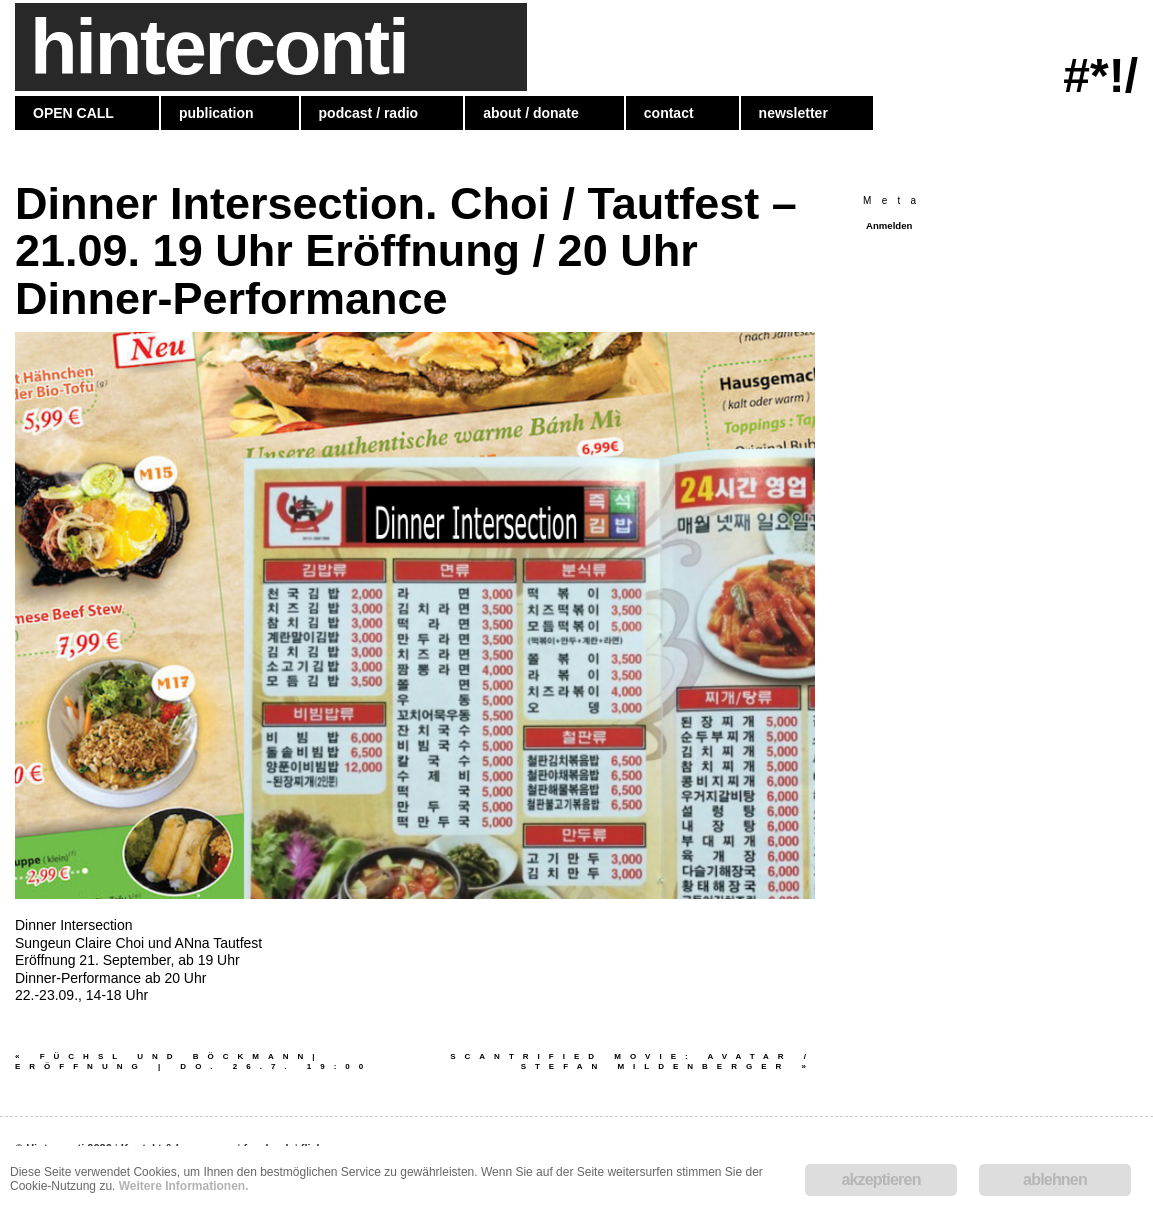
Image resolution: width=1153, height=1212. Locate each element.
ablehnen (1055, 1179)
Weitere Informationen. (184, 1186)
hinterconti (218, 47)
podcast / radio (369, 113)
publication (216, 113)
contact (669, 113)
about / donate (531, 113)
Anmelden (889, 225)
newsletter (793, 113)
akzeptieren (880, 1179)
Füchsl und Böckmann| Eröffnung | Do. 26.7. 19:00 (199, 1061)
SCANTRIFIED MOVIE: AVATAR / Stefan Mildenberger (632, 1061)
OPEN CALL (73, 113)
